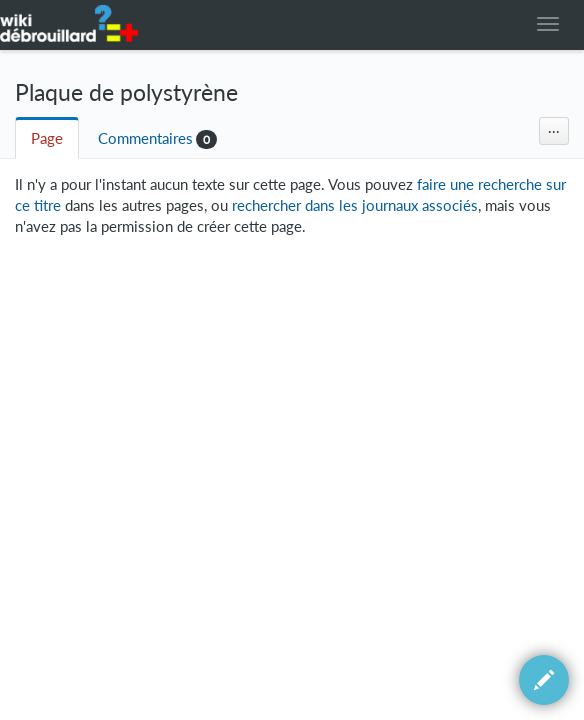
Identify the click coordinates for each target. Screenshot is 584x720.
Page (47, 138)
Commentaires (145, 138)
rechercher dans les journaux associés (355, 205)
